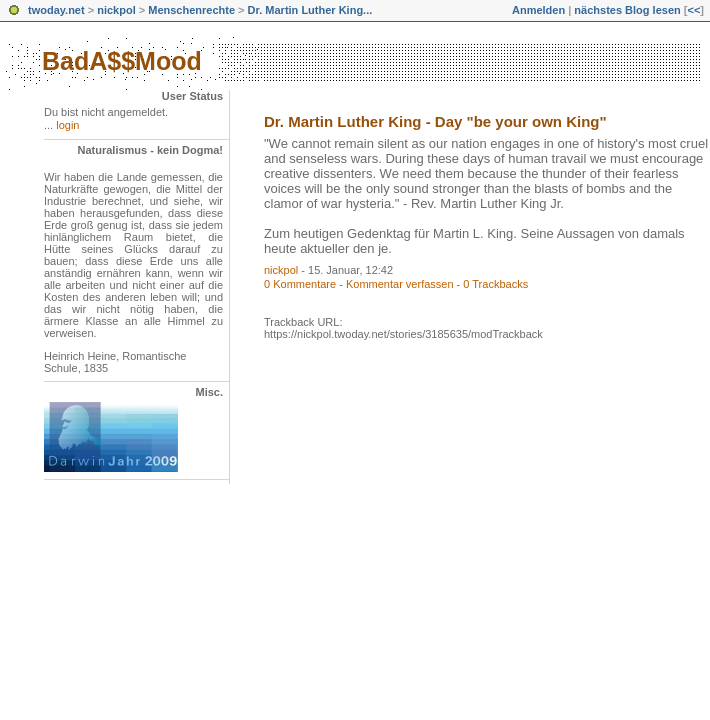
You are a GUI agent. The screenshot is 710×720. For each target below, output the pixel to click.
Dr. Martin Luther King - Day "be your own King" (435, 121)
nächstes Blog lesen (627, 10)
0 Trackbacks (495, 284)
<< (693, 10)
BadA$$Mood (122, 61)
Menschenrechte (191, 10)
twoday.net (56, 10)
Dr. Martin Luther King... (310, 10)
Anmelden (538, 10)
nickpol (116, 10)
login (67, 125)
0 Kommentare (300, 284)
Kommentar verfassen (400, 284)
